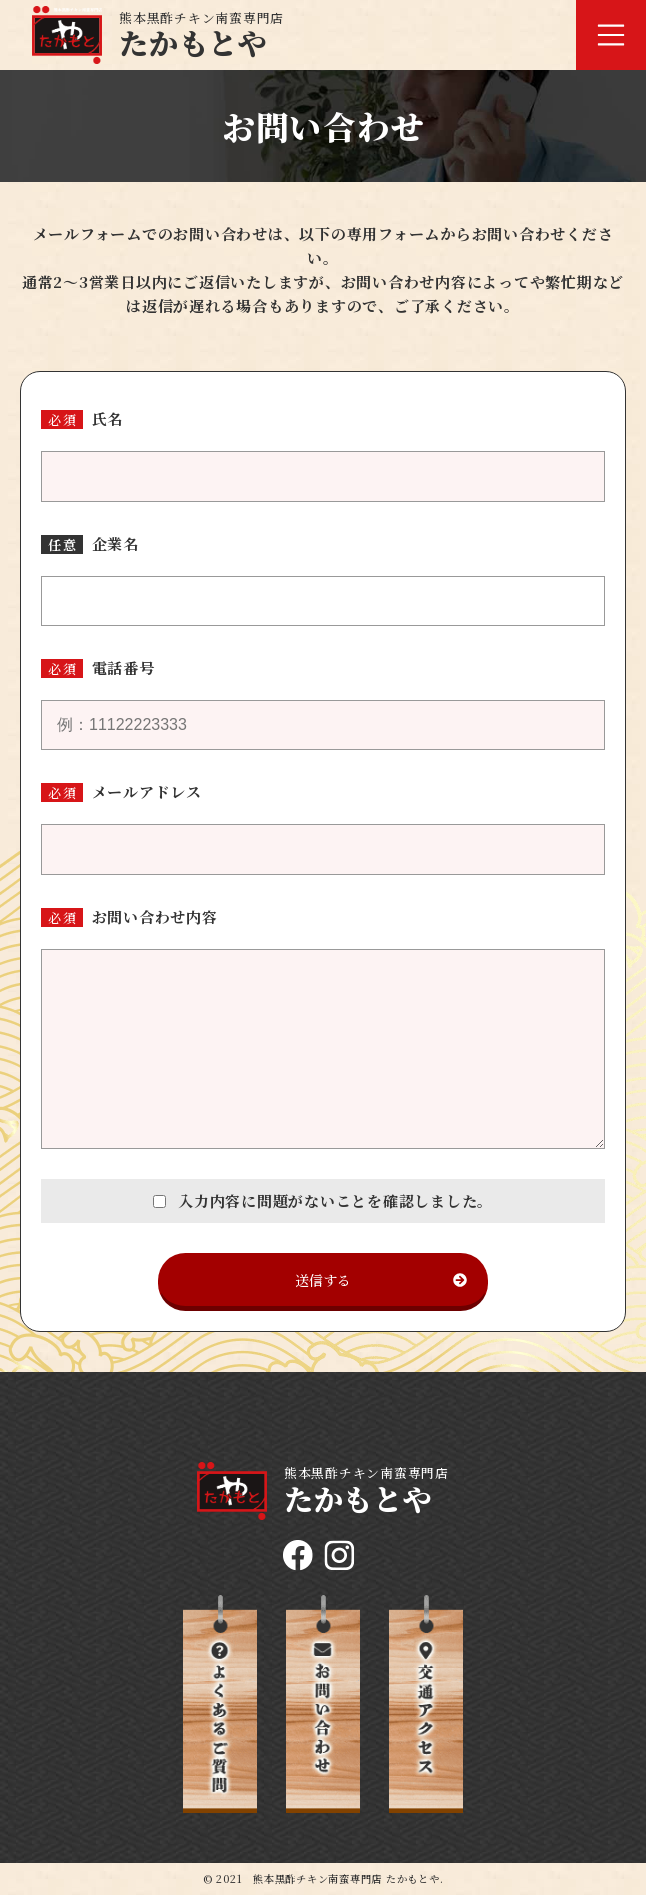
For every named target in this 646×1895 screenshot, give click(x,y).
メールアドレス (147, 791)
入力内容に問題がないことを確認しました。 (323, 1200)
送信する (381, 1280)
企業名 (115, 543)
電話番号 (123, 667)
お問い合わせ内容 (155, 916)
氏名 (108, 418)
